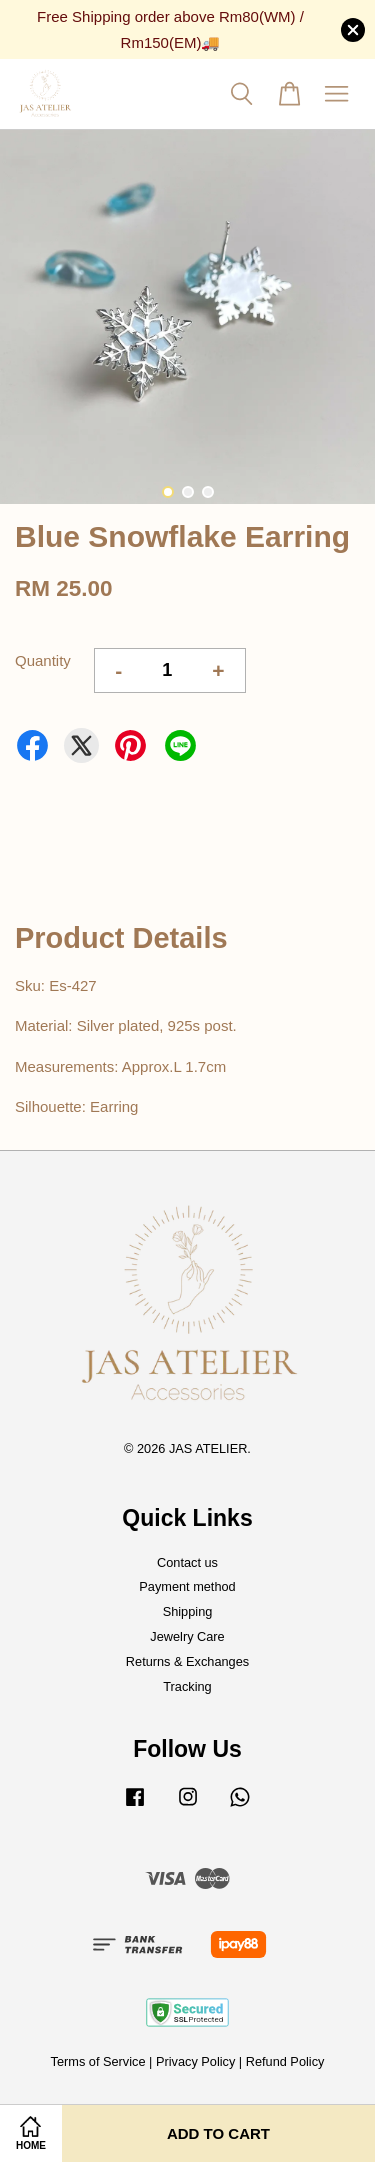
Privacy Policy (195, 2061)
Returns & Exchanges (187, 1661)
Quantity (43, 660)
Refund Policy (285, 2061)
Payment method (187, 1586)
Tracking (187, 1686)
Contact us (187, 1562)
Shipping (188, 1611)
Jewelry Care (187, 1636)
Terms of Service (98, 2061)
